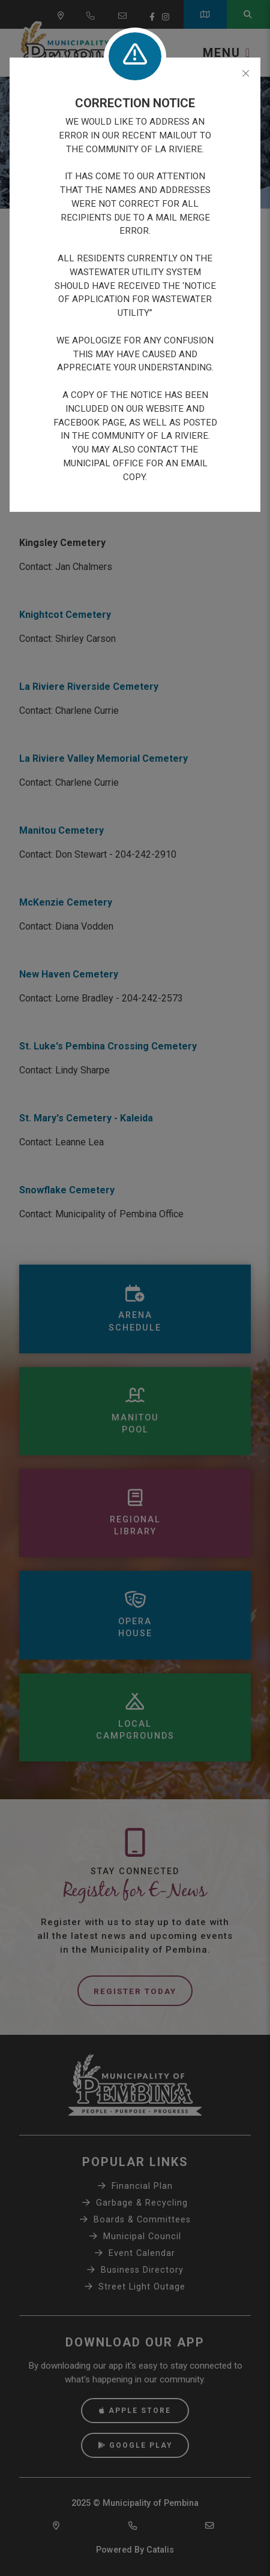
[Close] (246, 74)
